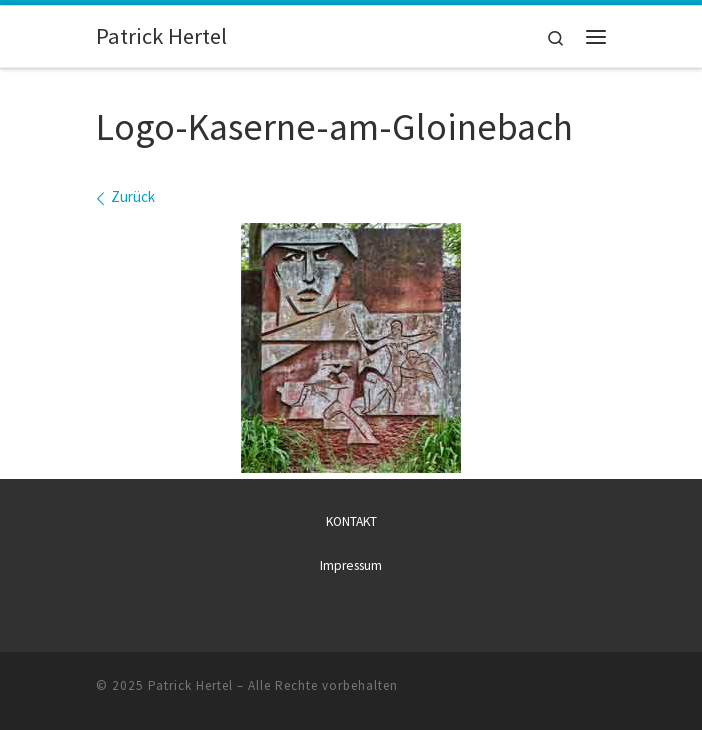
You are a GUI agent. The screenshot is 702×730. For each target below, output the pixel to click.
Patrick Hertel (190, 685)
